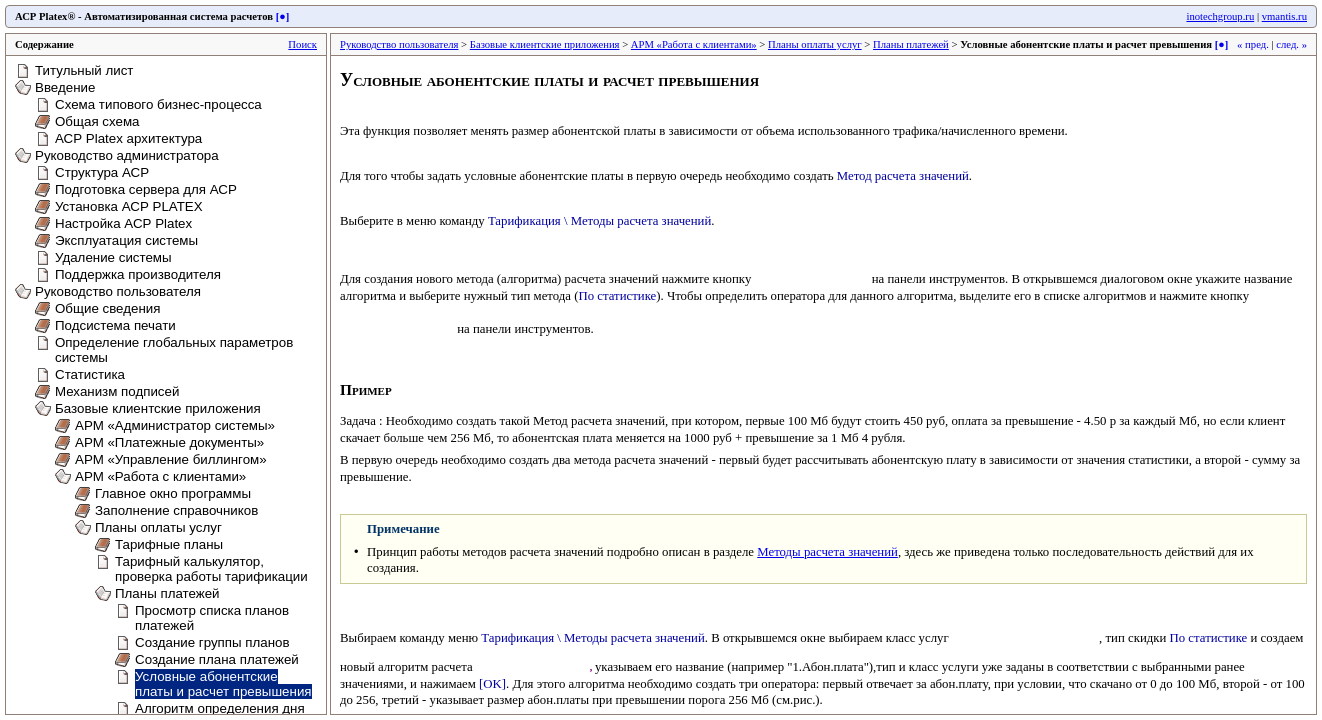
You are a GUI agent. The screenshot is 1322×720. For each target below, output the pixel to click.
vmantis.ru (1284, 16)
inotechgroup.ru (1220, 16)
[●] (283, 16)
